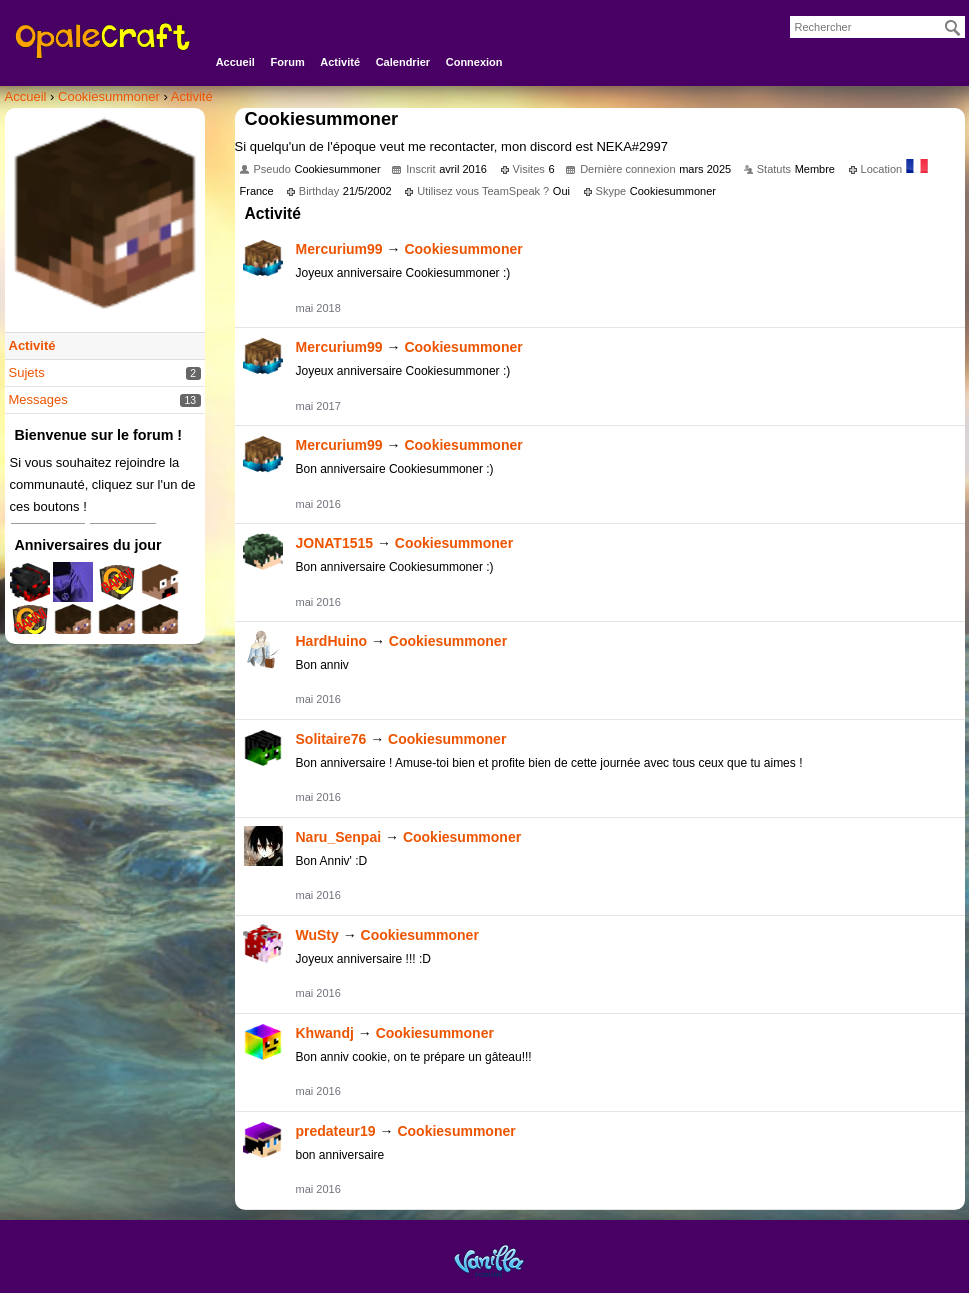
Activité (340, 62)
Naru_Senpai (339, 837)
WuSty (317, 935)
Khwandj (325, 1033)
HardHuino (332, 641)
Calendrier (403, 62)
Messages (38, 399)
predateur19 (336, 1131)
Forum (287, 62)
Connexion (474, 62)
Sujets (27, 372)
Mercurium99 (339, 249)
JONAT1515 (335, 543)
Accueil (235, 62)
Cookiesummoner (463, 249)
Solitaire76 (331, 739)
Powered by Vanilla (489, 1260)
